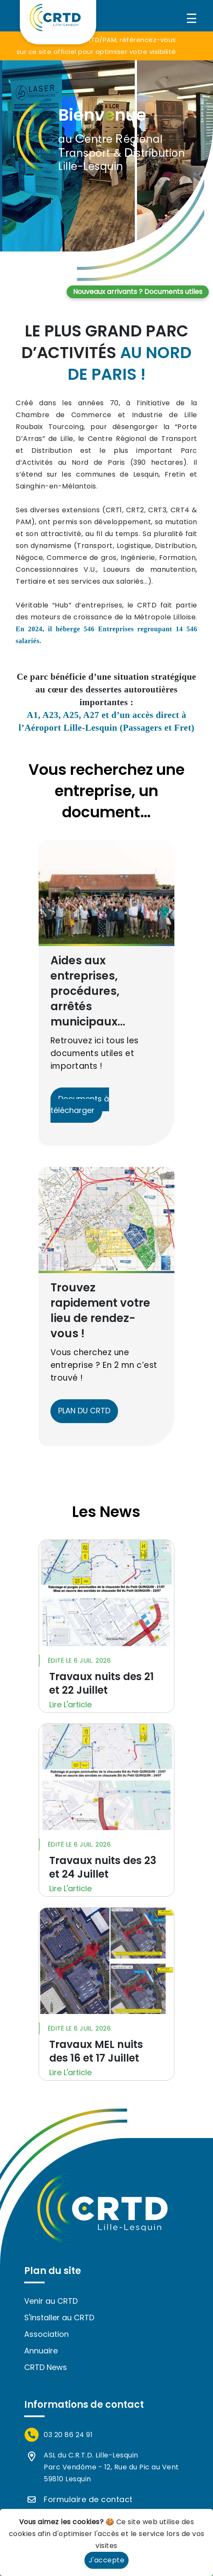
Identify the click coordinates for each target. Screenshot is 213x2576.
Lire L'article (70, 1704)
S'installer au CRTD (59, 2317)
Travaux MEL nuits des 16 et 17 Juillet (96, 2051)
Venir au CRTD (51, 2301)
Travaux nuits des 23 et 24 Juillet (102, 1867)
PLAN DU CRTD (84, 1410)
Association (46, 2334)
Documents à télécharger (79, 1104)
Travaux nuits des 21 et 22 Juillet (101, 1683)
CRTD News (45, 2367)
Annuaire (41, 2350)
